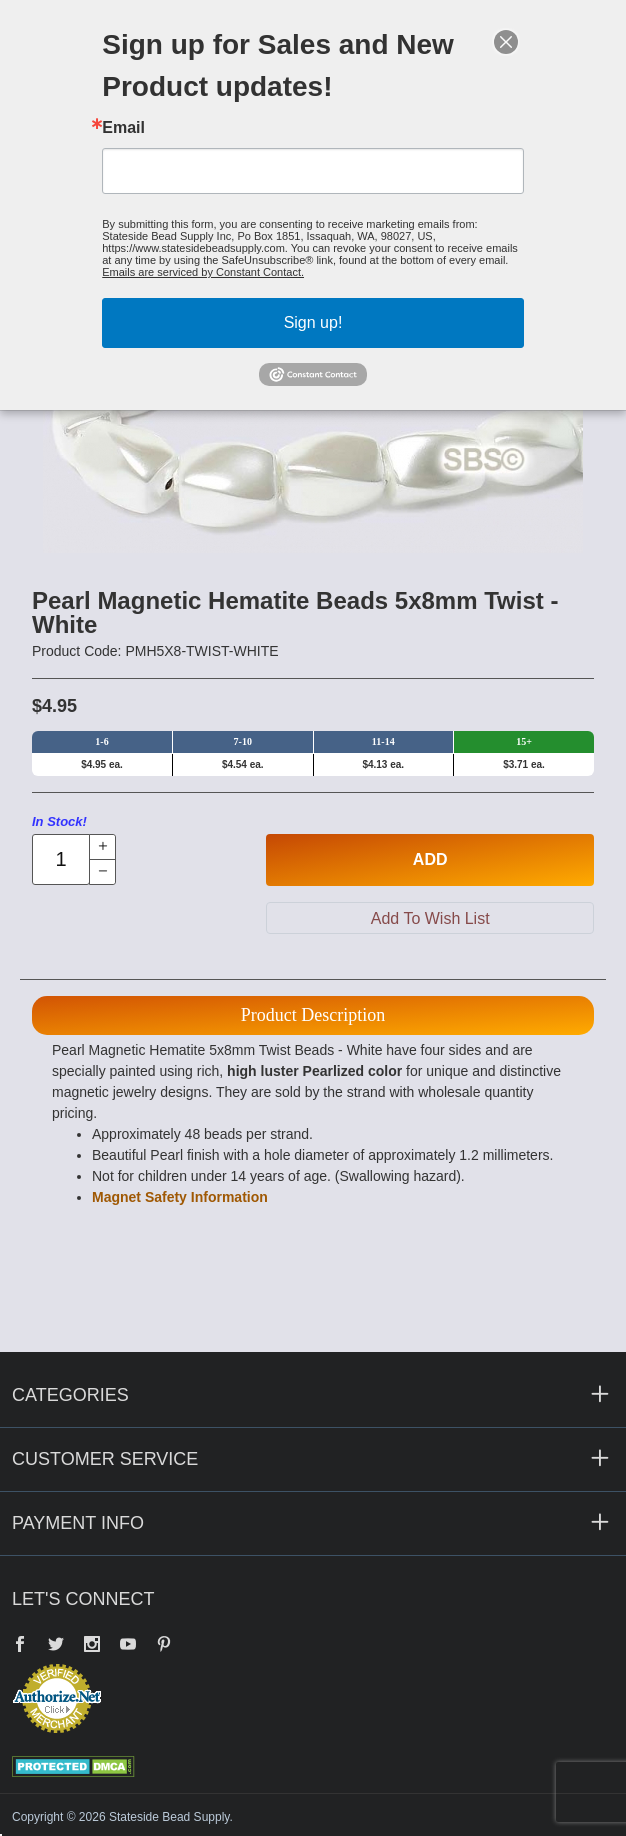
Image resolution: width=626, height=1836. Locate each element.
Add (430, 859)
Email (123, 128)
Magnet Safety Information (180, 1197)
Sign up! (313, 322)
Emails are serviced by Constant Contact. (203, 272)
